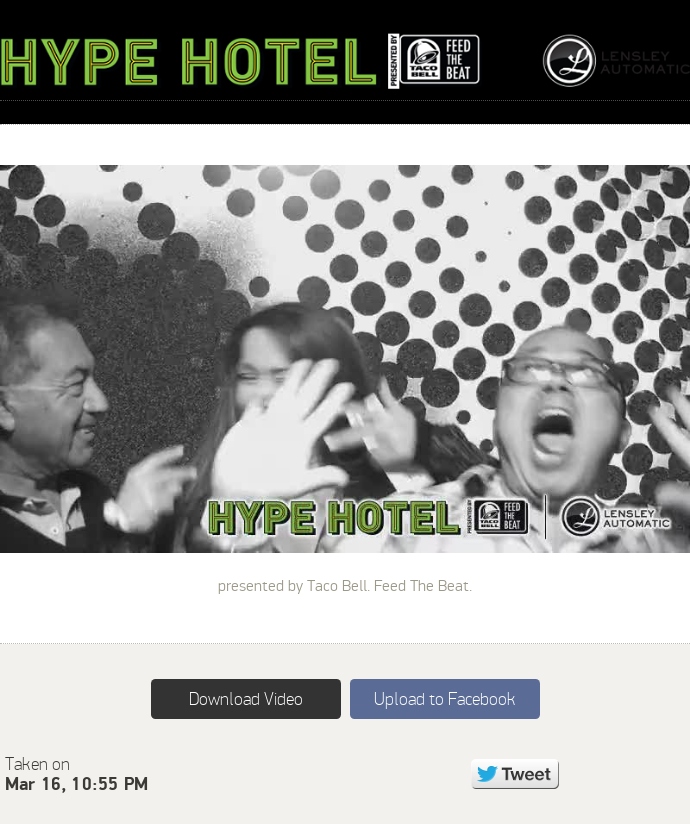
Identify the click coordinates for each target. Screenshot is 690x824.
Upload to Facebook (444, 699)
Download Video (246, 699)
